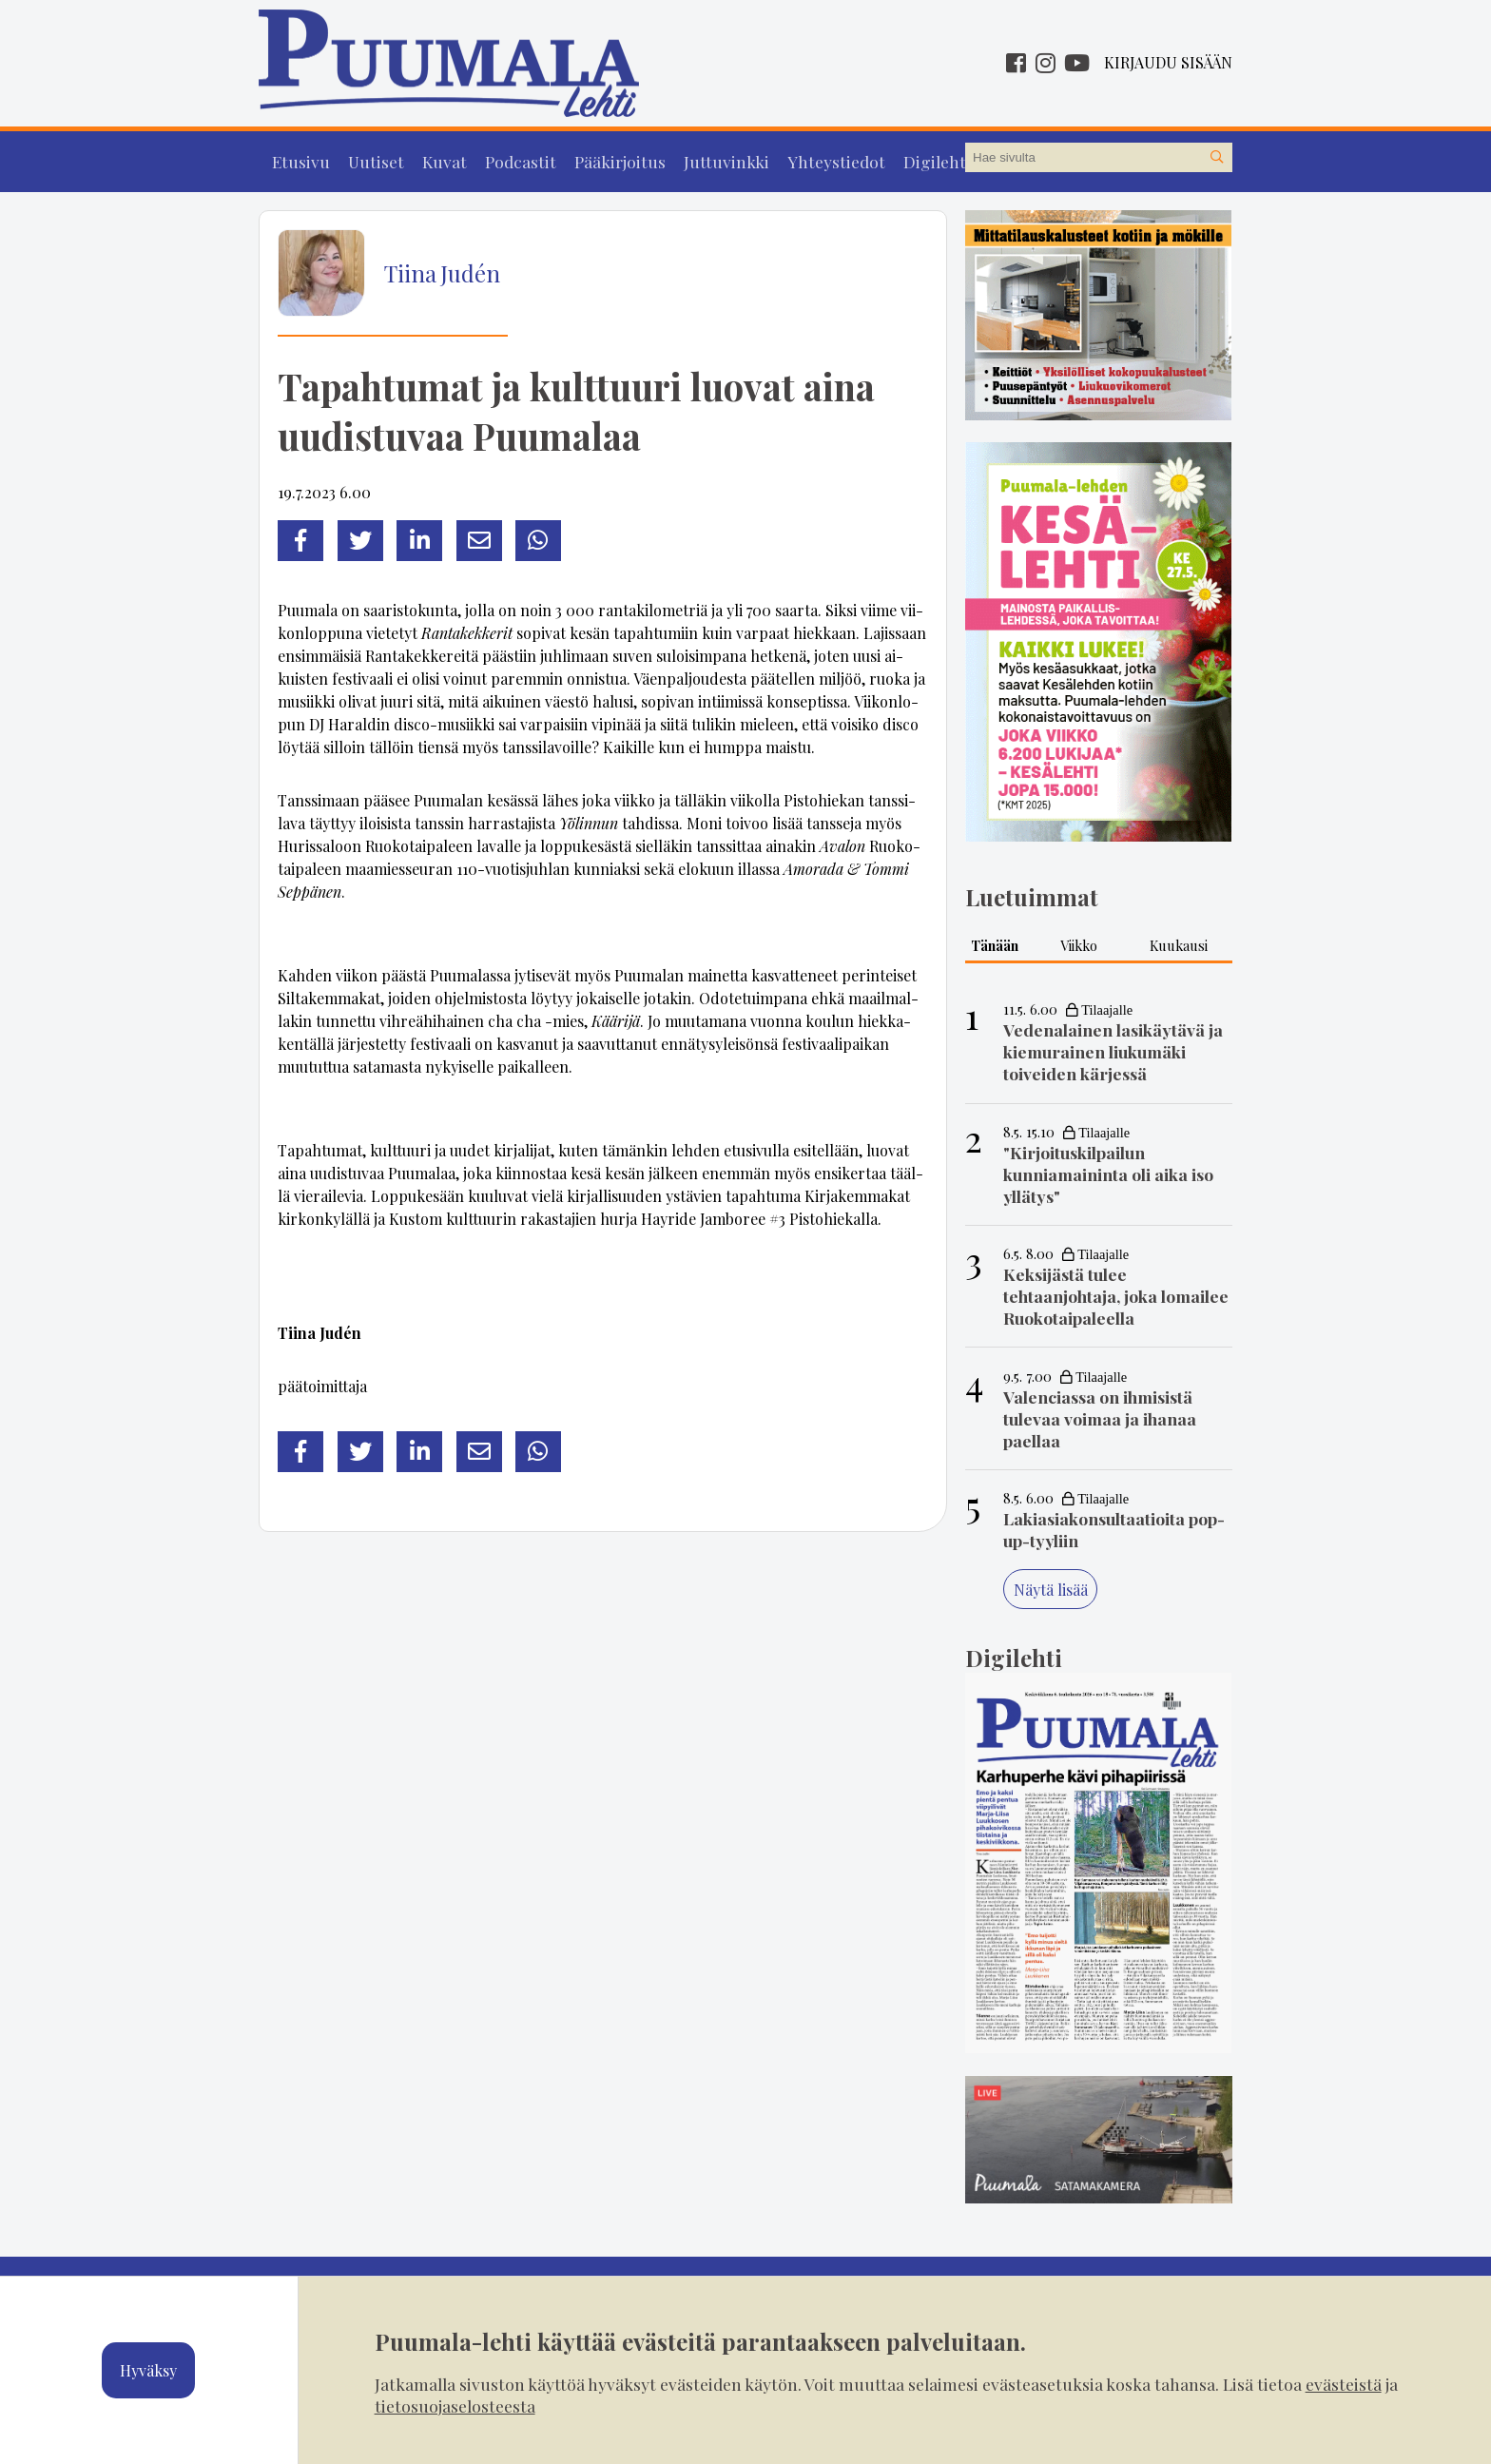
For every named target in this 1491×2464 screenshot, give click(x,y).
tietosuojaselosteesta (455, 2405)
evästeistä (1344, 2384)
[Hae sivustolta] (1217, 158)
